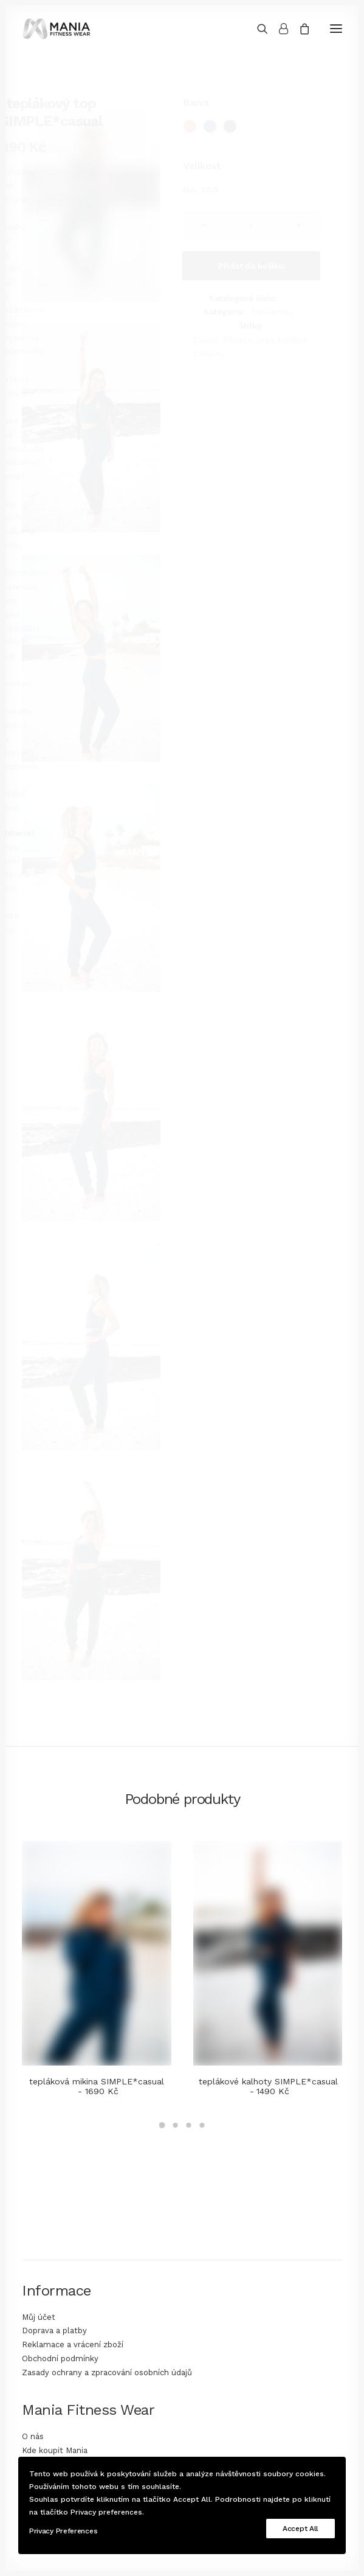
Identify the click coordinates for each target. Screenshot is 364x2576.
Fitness (237, 339)
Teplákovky (272, 311)
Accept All (300, 2528)
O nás (33, 2436)
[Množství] (251, 225)
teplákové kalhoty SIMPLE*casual (268, 2086)
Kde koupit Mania (55, 2450)
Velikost (202, 166)
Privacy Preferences (63, 2531)
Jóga (264, 339)
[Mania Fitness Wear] (57, 28)
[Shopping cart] (299, 28)
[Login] (278, 28)
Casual (206, 339)
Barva (196, 102)
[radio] (189, 126)
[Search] (257, 28)
